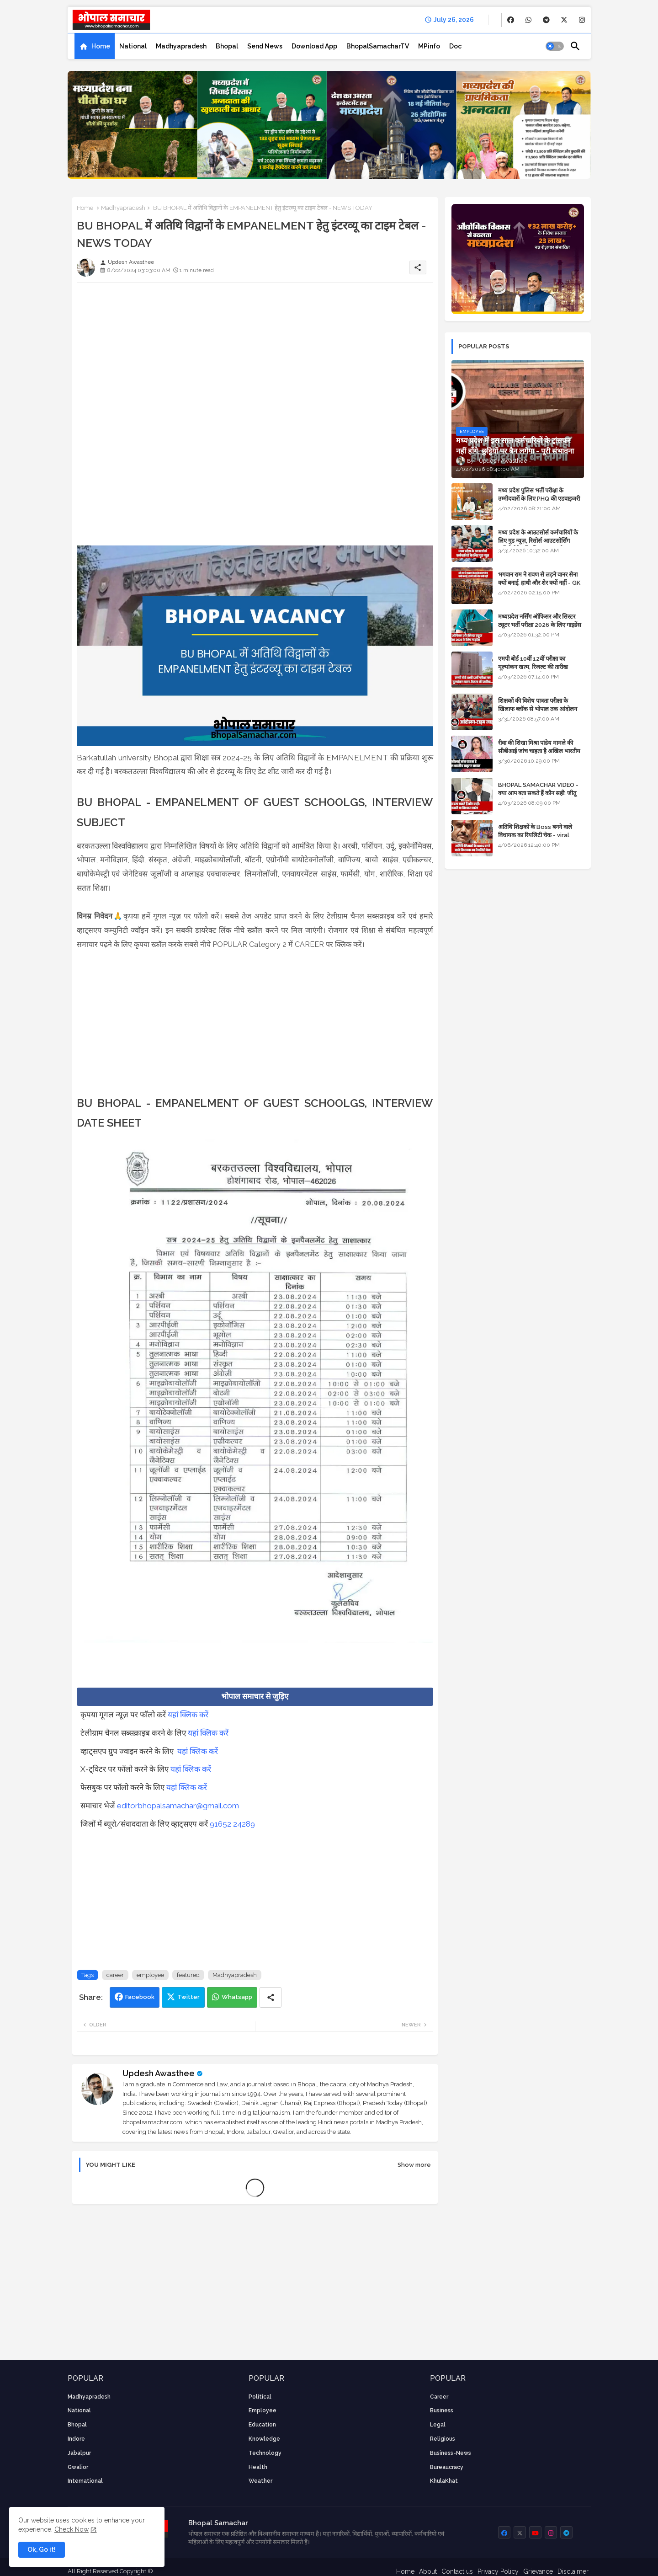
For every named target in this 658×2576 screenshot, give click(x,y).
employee (150, 1975)
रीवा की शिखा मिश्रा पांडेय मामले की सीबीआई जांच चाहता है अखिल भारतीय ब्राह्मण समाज (539, 751)
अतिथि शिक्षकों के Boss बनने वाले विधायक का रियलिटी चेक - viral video (535, 835)
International (85, 2481)
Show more (414, 2164)
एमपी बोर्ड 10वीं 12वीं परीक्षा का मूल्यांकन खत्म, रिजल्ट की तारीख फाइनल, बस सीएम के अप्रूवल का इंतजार (540, 667)
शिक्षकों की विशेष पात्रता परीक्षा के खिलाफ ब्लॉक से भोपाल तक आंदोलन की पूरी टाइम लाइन (537, 709)
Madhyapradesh (181, 46)
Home (100, 46)
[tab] (94, 46)
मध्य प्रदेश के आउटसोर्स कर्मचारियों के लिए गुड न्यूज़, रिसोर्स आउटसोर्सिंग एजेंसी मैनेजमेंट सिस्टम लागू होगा (538, 540)
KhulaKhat (444, 2481)
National (133, 46)
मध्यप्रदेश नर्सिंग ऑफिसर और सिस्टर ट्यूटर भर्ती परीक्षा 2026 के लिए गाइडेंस (539, 620)
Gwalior (78, 2467)
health (258, 2467)
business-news (450, 2453)
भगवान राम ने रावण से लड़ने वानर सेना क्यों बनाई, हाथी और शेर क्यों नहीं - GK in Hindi (539, 582)
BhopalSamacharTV (377, 46)
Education (262, 2424)
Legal (438, 2424)
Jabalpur (79, 2453)
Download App (314, 46)
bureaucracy (446, 2467)
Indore (76, 2439)
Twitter (188, 1996)
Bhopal (227, 46)
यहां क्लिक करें (188, 1714)
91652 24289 (232, 1823)
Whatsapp (237, 1996)
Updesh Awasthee (158, 2073)
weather (260, 2481)
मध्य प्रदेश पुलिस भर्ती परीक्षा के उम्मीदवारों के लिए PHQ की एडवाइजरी (539, 494)
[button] (555, 46)
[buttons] (510, 20)
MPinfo (429, 46)
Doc (455, 46)
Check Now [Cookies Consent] (71, 2529)
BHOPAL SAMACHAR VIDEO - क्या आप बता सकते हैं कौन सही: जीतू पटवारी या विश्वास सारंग (538, 793)
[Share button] (270, 1997)
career (115, 1975)
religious (442, 2439)
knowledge (264, 2439)
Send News (264, 46)
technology (265, 2453)
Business (441, 2410)
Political (260, 2397)
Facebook (139, 1996)
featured (188, 1975)
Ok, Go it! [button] (41, 2549)
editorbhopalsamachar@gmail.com (178, 1805)
